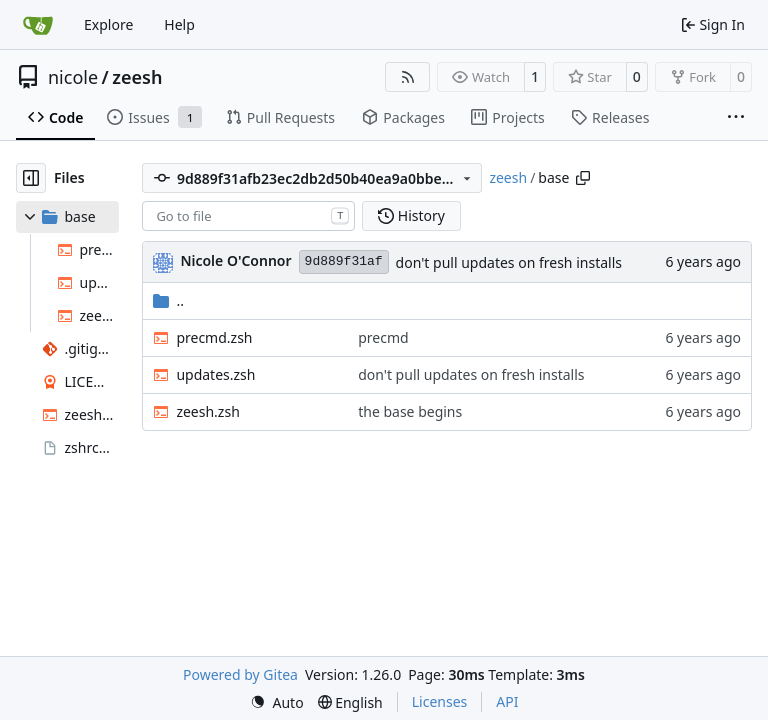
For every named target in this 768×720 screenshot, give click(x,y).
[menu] (277, 702)
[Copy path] (583, 178)
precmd (383, 337)
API (507, 701)
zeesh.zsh (207, 411)
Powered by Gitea (240, 674)
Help (179, 24)
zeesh (137, 77)
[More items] (736, 118)
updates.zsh (215, 374)
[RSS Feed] (408, 77)
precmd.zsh (214, 337)
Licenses (440, 701)
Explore (108, 24)
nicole (73, 77)
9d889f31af (344, 261)
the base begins (410, 411)
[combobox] (248, 216)
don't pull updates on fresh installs (509, 262)
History (411, 215)
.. (168, 300)
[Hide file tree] (31, 178)
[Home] (38, 25)
